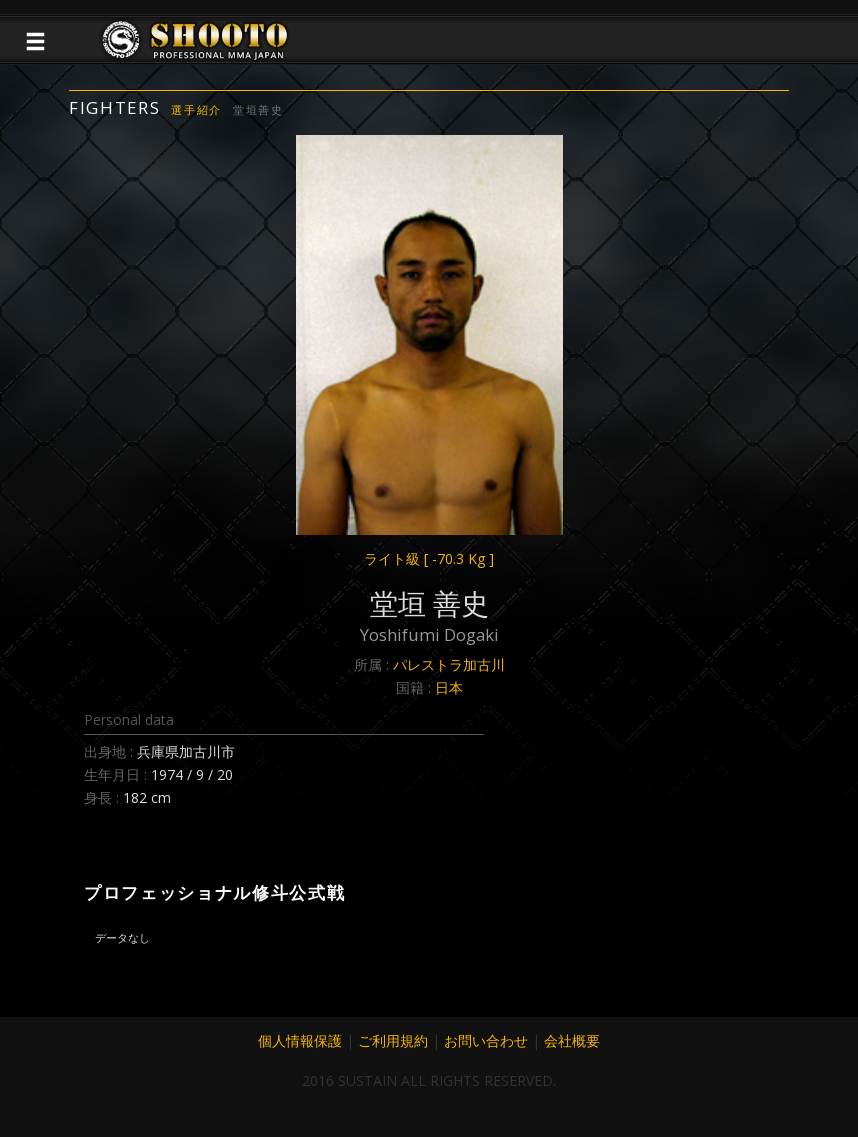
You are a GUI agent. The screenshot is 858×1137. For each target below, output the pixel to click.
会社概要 (572, 1040)
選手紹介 (196, 109)
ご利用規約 (393, 1040)
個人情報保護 (300, 1040)
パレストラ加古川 (449, 664)
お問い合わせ (486, 1040)
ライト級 (429, 558)
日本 (449, 687)
